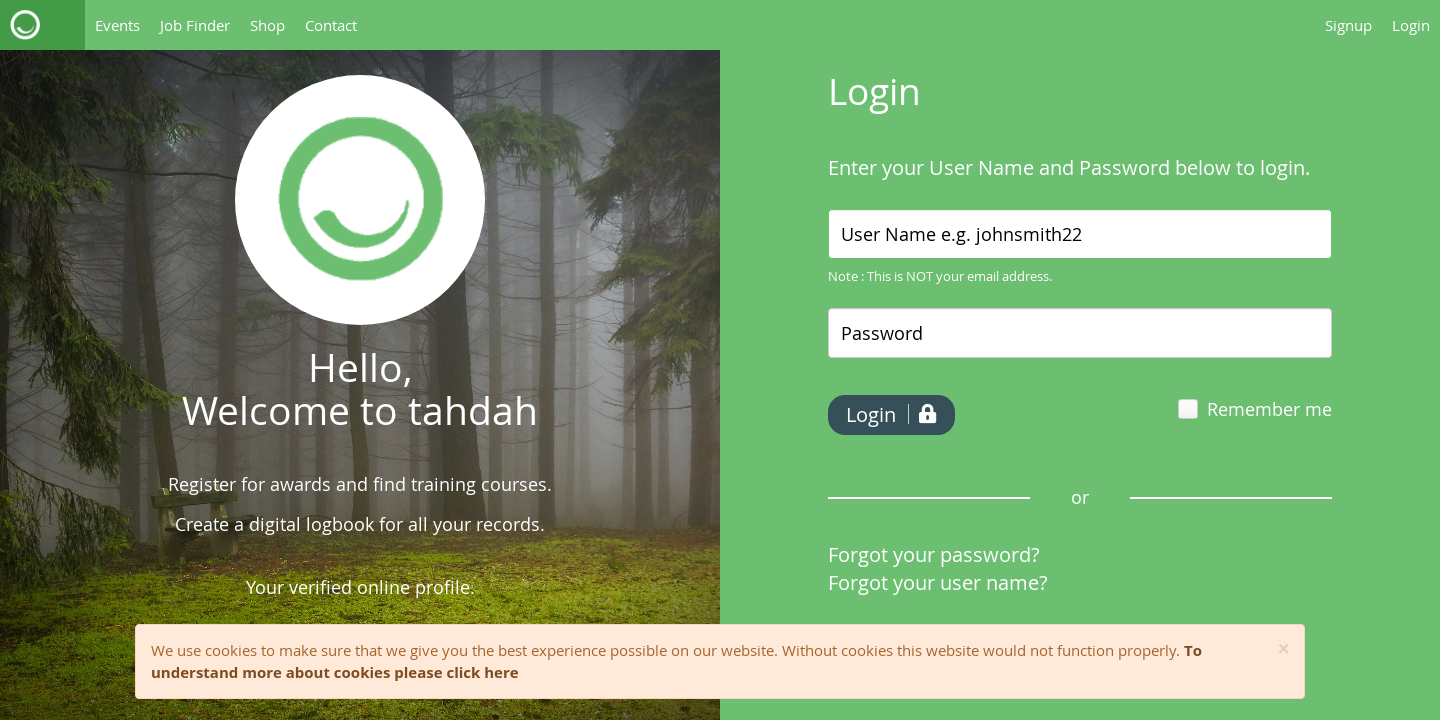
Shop (267, 25)
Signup (1348, 25)
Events (117, 25)
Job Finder (195, 25)
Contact (331, 25)
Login (1411, 25)
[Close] (1283, 649)
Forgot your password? (934, 554)
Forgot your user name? (938, 582)
